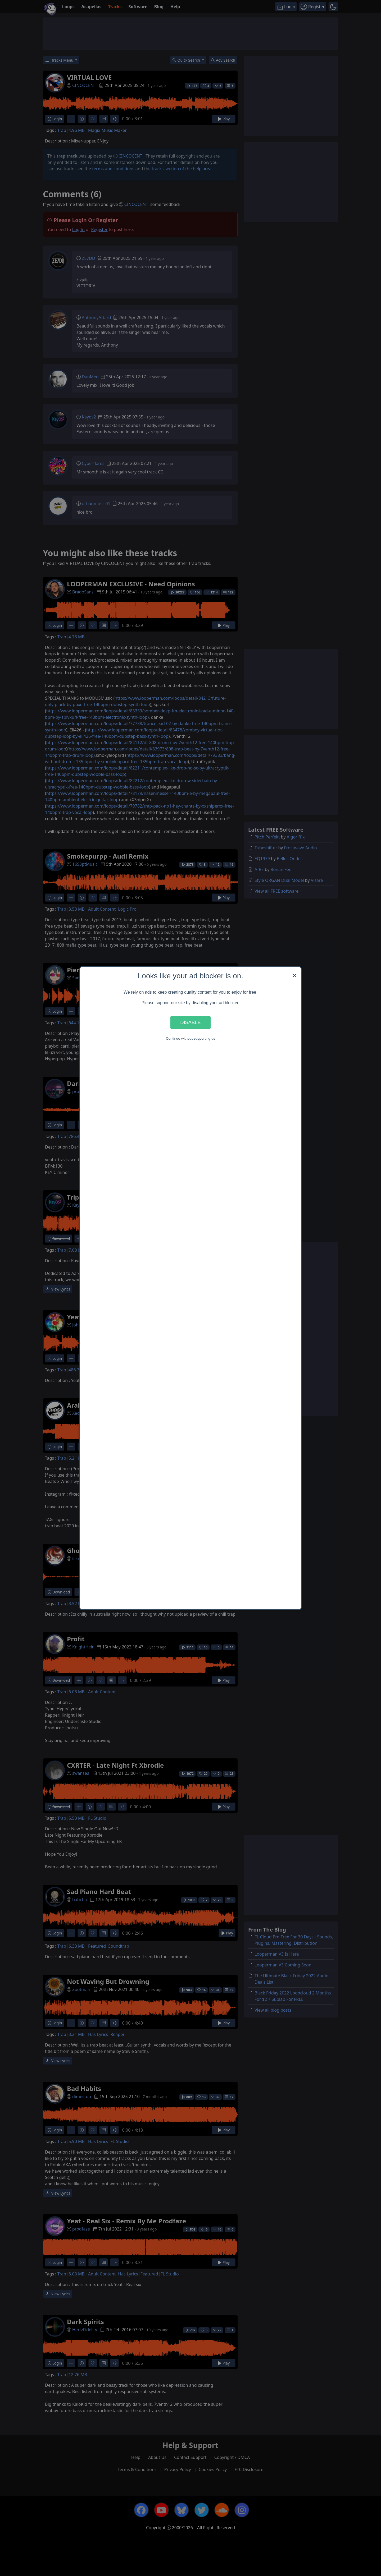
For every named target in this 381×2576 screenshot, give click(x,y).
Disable (190, 1022)
